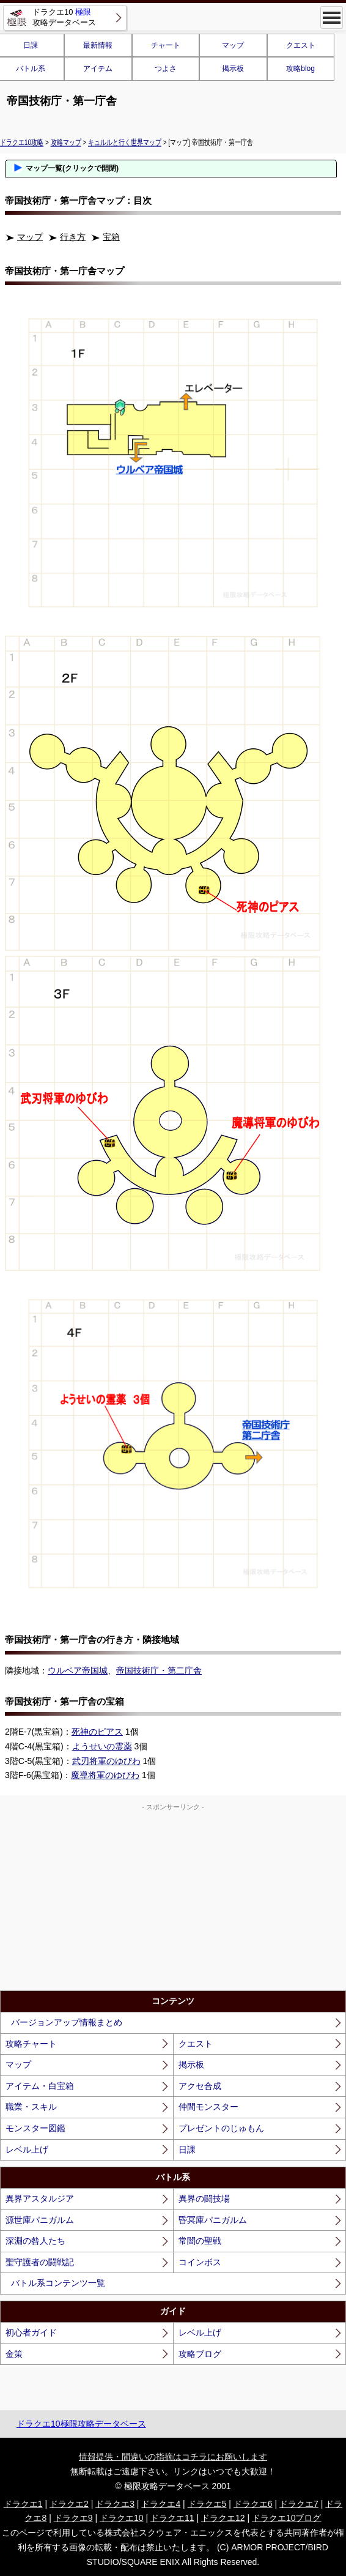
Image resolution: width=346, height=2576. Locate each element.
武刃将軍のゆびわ (106, 1761)
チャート (165, 45)
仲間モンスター (208, 2107)
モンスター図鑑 (35, 2128)
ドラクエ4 (160, 2504)
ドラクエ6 (253, 2504)
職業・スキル (31, 2107)
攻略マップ (66, 142)
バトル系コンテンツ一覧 (58, 2283)
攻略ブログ (200, 2354)
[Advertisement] (173, 1898)
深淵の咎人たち (35, 2241)
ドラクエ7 (298, 2504)
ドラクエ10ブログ (287, 2518)
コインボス (200, 2262)
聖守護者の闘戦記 (40, 2262)
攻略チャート (31, 2044)
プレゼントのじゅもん (221, 2128)
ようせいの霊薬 (102, 1746)
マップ (233, 45)
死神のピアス (97, 1732)
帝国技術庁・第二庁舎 (159, 1670)
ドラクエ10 (122, 2518)
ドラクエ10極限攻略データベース (81, 2424)
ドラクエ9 (73, 2518)
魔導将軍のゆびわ (105, 1775)
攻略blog (300, 68)
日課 (187, 2149)
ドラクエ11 (172, 2518)
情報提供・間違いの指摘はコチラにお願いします (173, 2457)
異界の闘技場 (204, 2198)
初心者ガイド (31, 2332)
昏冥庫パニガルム (213, 2220)
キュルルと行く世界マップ (124, 142)
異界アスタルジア (40, 2198)
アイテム (97, 68)
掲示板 (233, 68)
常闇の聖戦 (200, 2241)
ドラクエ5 (207, 2504)
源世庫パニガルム (40, 2220)
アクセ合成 (200, 2086)
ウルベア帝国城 (78, 1670)
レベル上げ (27, 2149)
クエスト (300, 45)
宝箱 (111, 237)
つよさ (166, 68)
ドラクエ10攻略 (21, 142)
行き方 (73, 237)
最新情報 (97, 45)
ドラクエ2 (69, 2504)
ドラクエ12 (223, 2518)
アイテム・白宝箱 (40, 2086)
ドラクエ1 (23, 2504)
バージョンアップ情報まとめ (66, 2022)
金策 (14, 2354)
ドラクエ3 (114, 2504)
